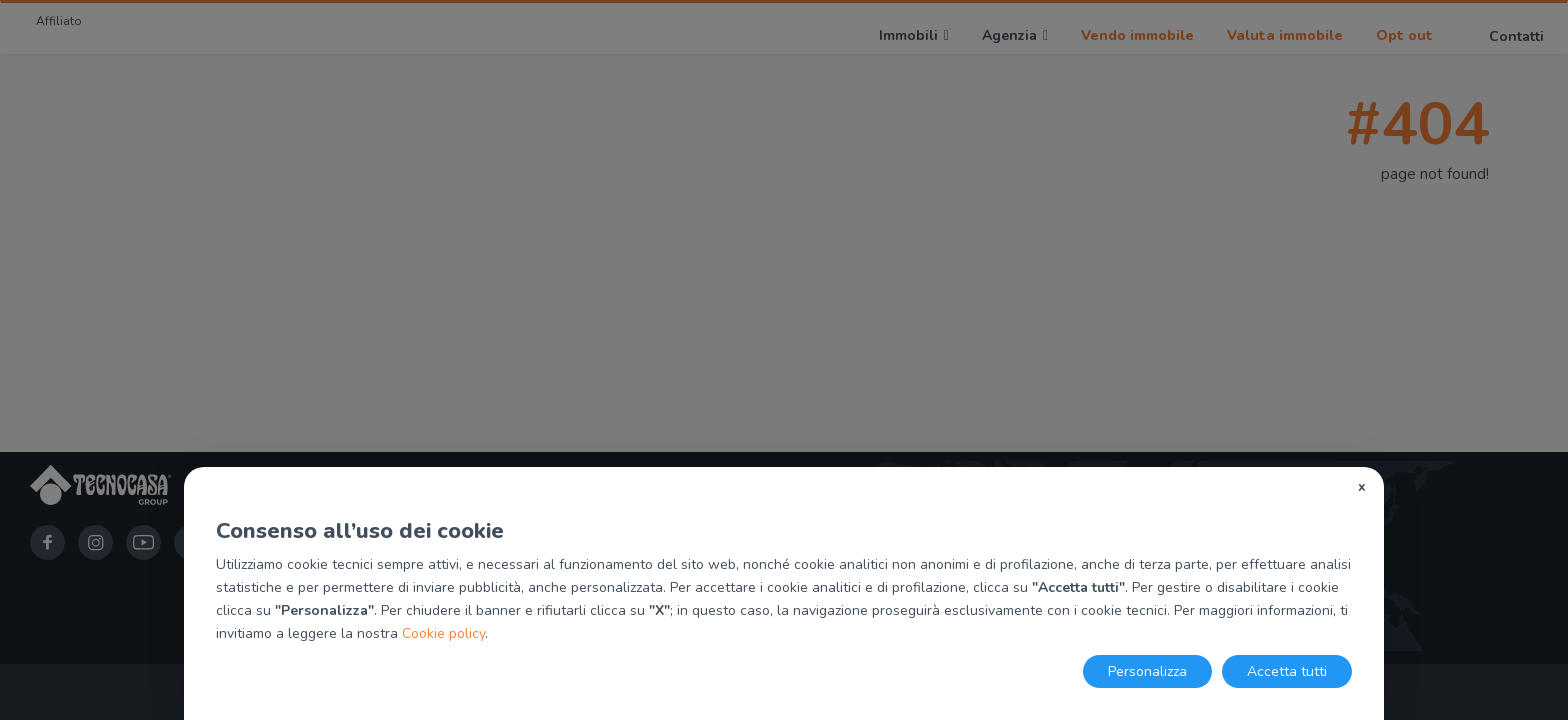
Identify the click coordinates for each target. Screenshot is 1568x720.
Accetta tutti (1287, 671)
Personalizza (1147, 671)
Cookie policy (443, 633)
